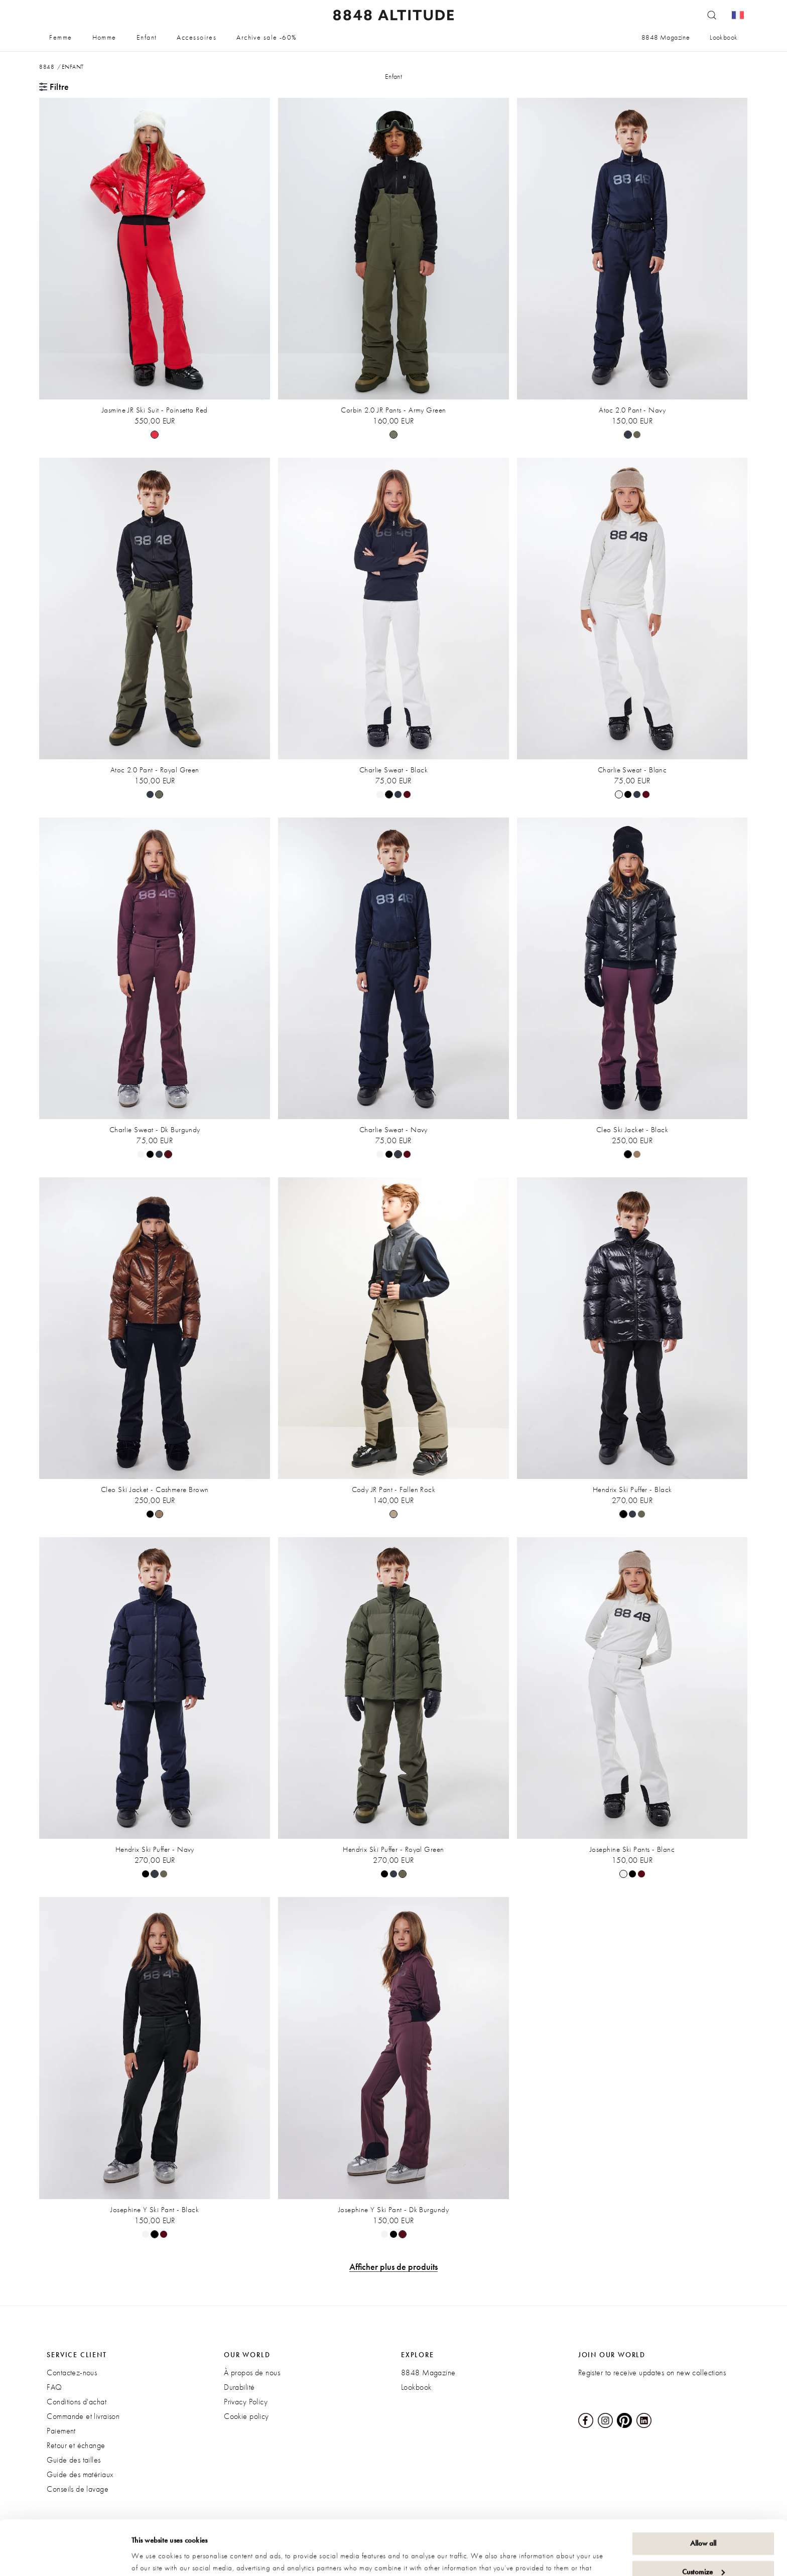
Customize (703, 2520)
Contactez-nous (72, 2372)
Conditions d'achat (76, 2401)
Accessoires (196, 37)
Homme (104, 37)
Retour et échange (76, 2445)
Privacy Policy (246, 2401)
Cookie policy (246, 2416)
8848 (46, 66)
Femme (60, 37)
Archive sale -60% (266, 37)
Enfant (147, 37)
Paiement (61, 2430)
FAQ (54, 2387)
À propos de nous (252, 2372)
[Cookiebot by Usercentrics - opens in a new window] (65, 2556)
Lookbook (723, 37)
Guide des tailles (73, 2460)
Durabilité (239, 2387)
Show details (151, 2556)
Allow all (703, 2492)
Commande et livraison (83, 2416)
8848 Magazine (665, 37)
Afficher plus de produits (393, 2267)
